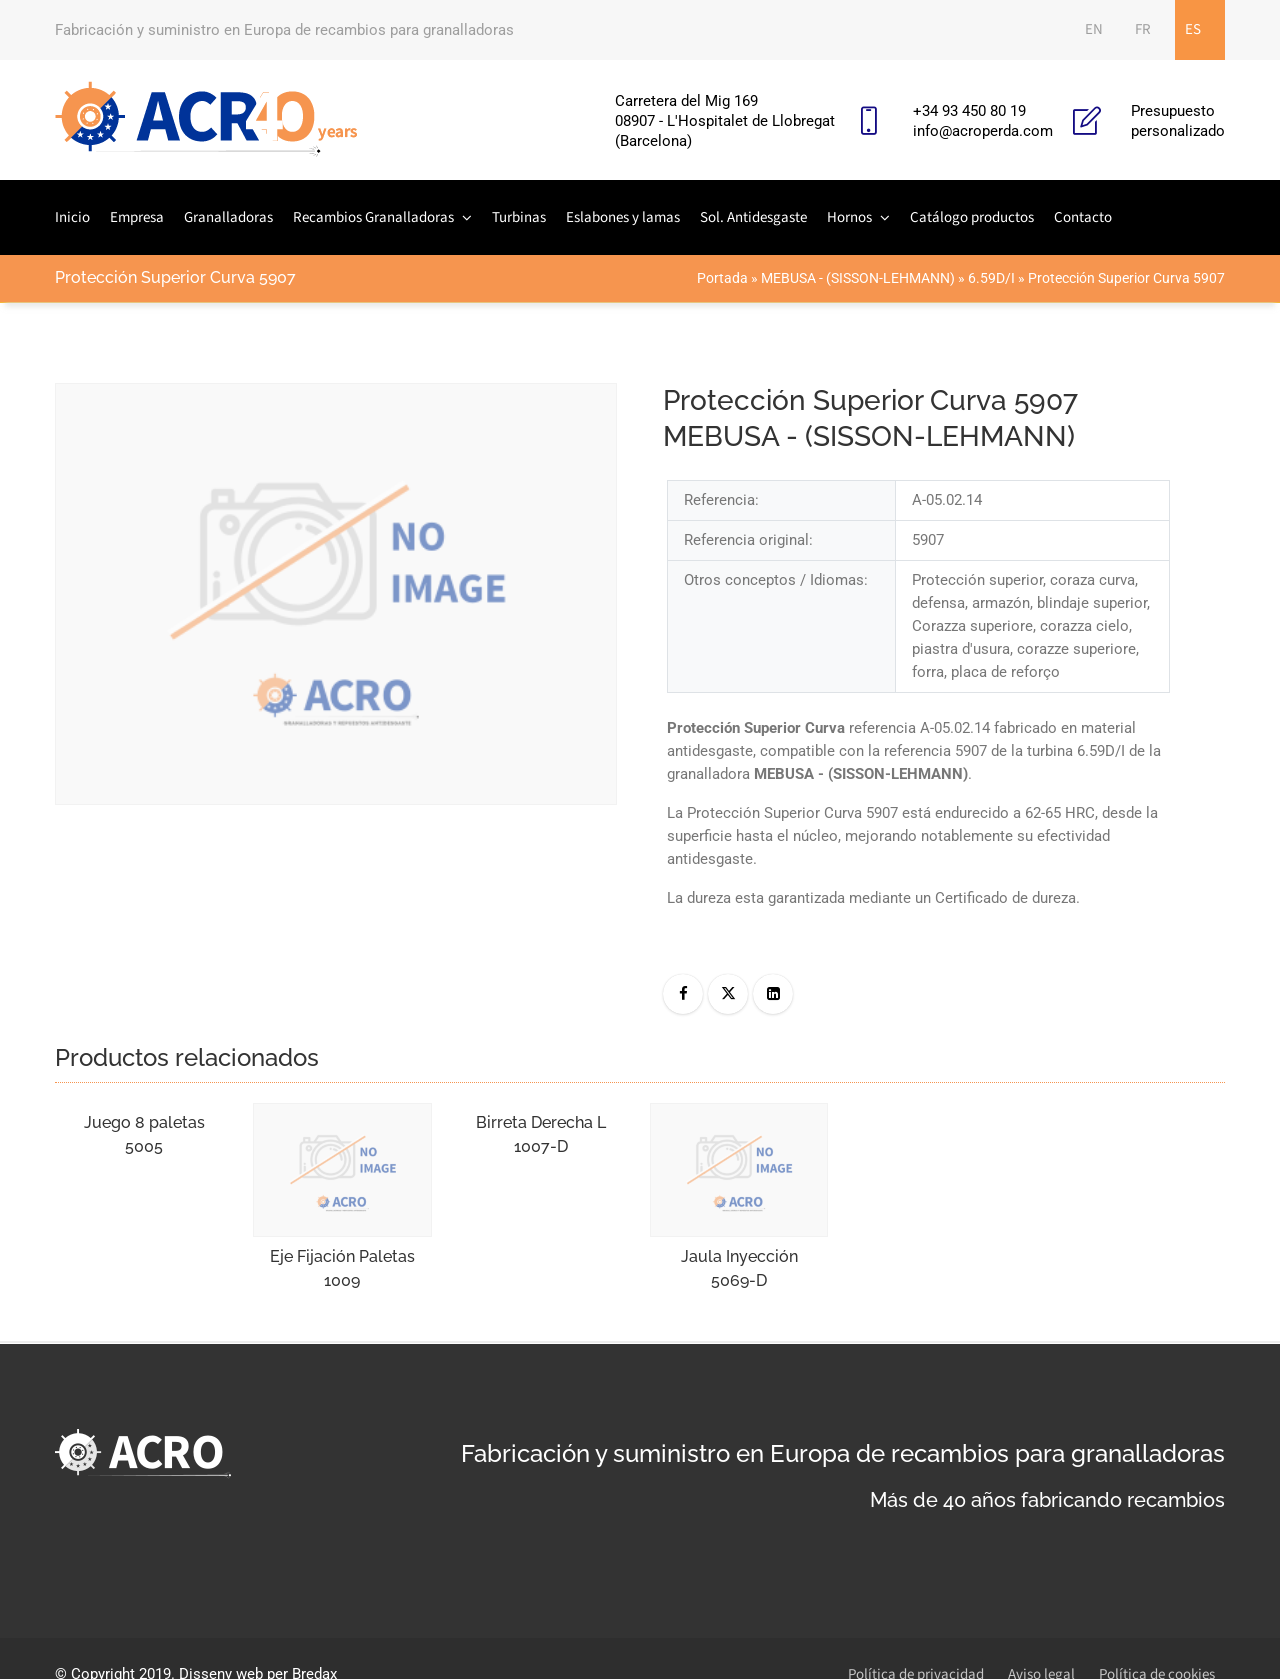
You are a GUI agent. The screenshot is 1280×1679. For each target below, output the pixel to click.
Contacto (1083, 217)
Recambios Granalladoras (373, 217)
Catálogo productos (972, 217)
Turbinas (519, 217)
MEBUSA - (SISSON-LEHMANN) (858, 278)
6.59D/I (991, 278)
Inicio (72, 217)
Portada (722, 278)
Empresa (137, 217)
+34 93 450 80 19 (969, 111)
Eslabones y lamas (623, 217)
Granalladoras (228, 217)
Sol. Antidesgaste (753, 217)
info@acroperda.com (983, 131)
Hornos (849, 217)
